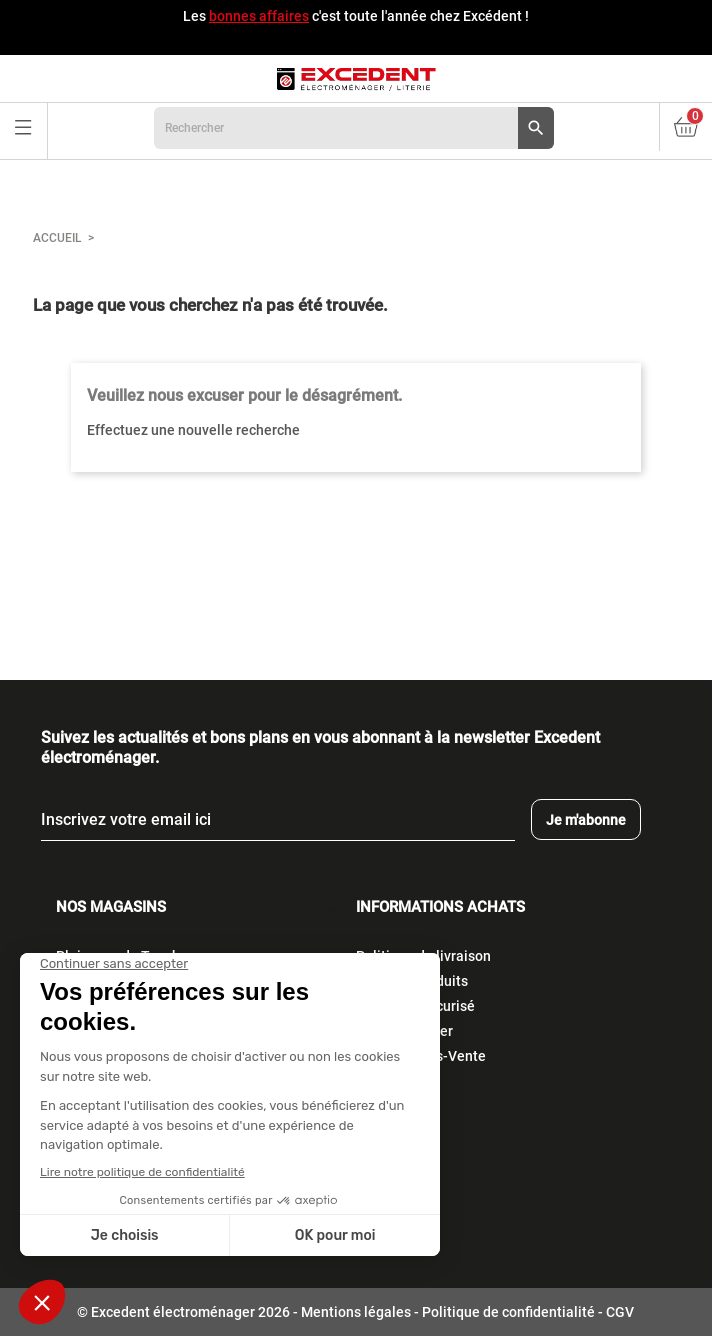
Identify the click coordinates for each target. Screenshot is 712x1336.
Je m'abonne (586, 820)
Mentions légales (356, 1312)
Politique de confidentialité (508, 1312)
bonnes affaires (259, 16)
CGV (620, 1312)
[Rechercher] (354, 128)
